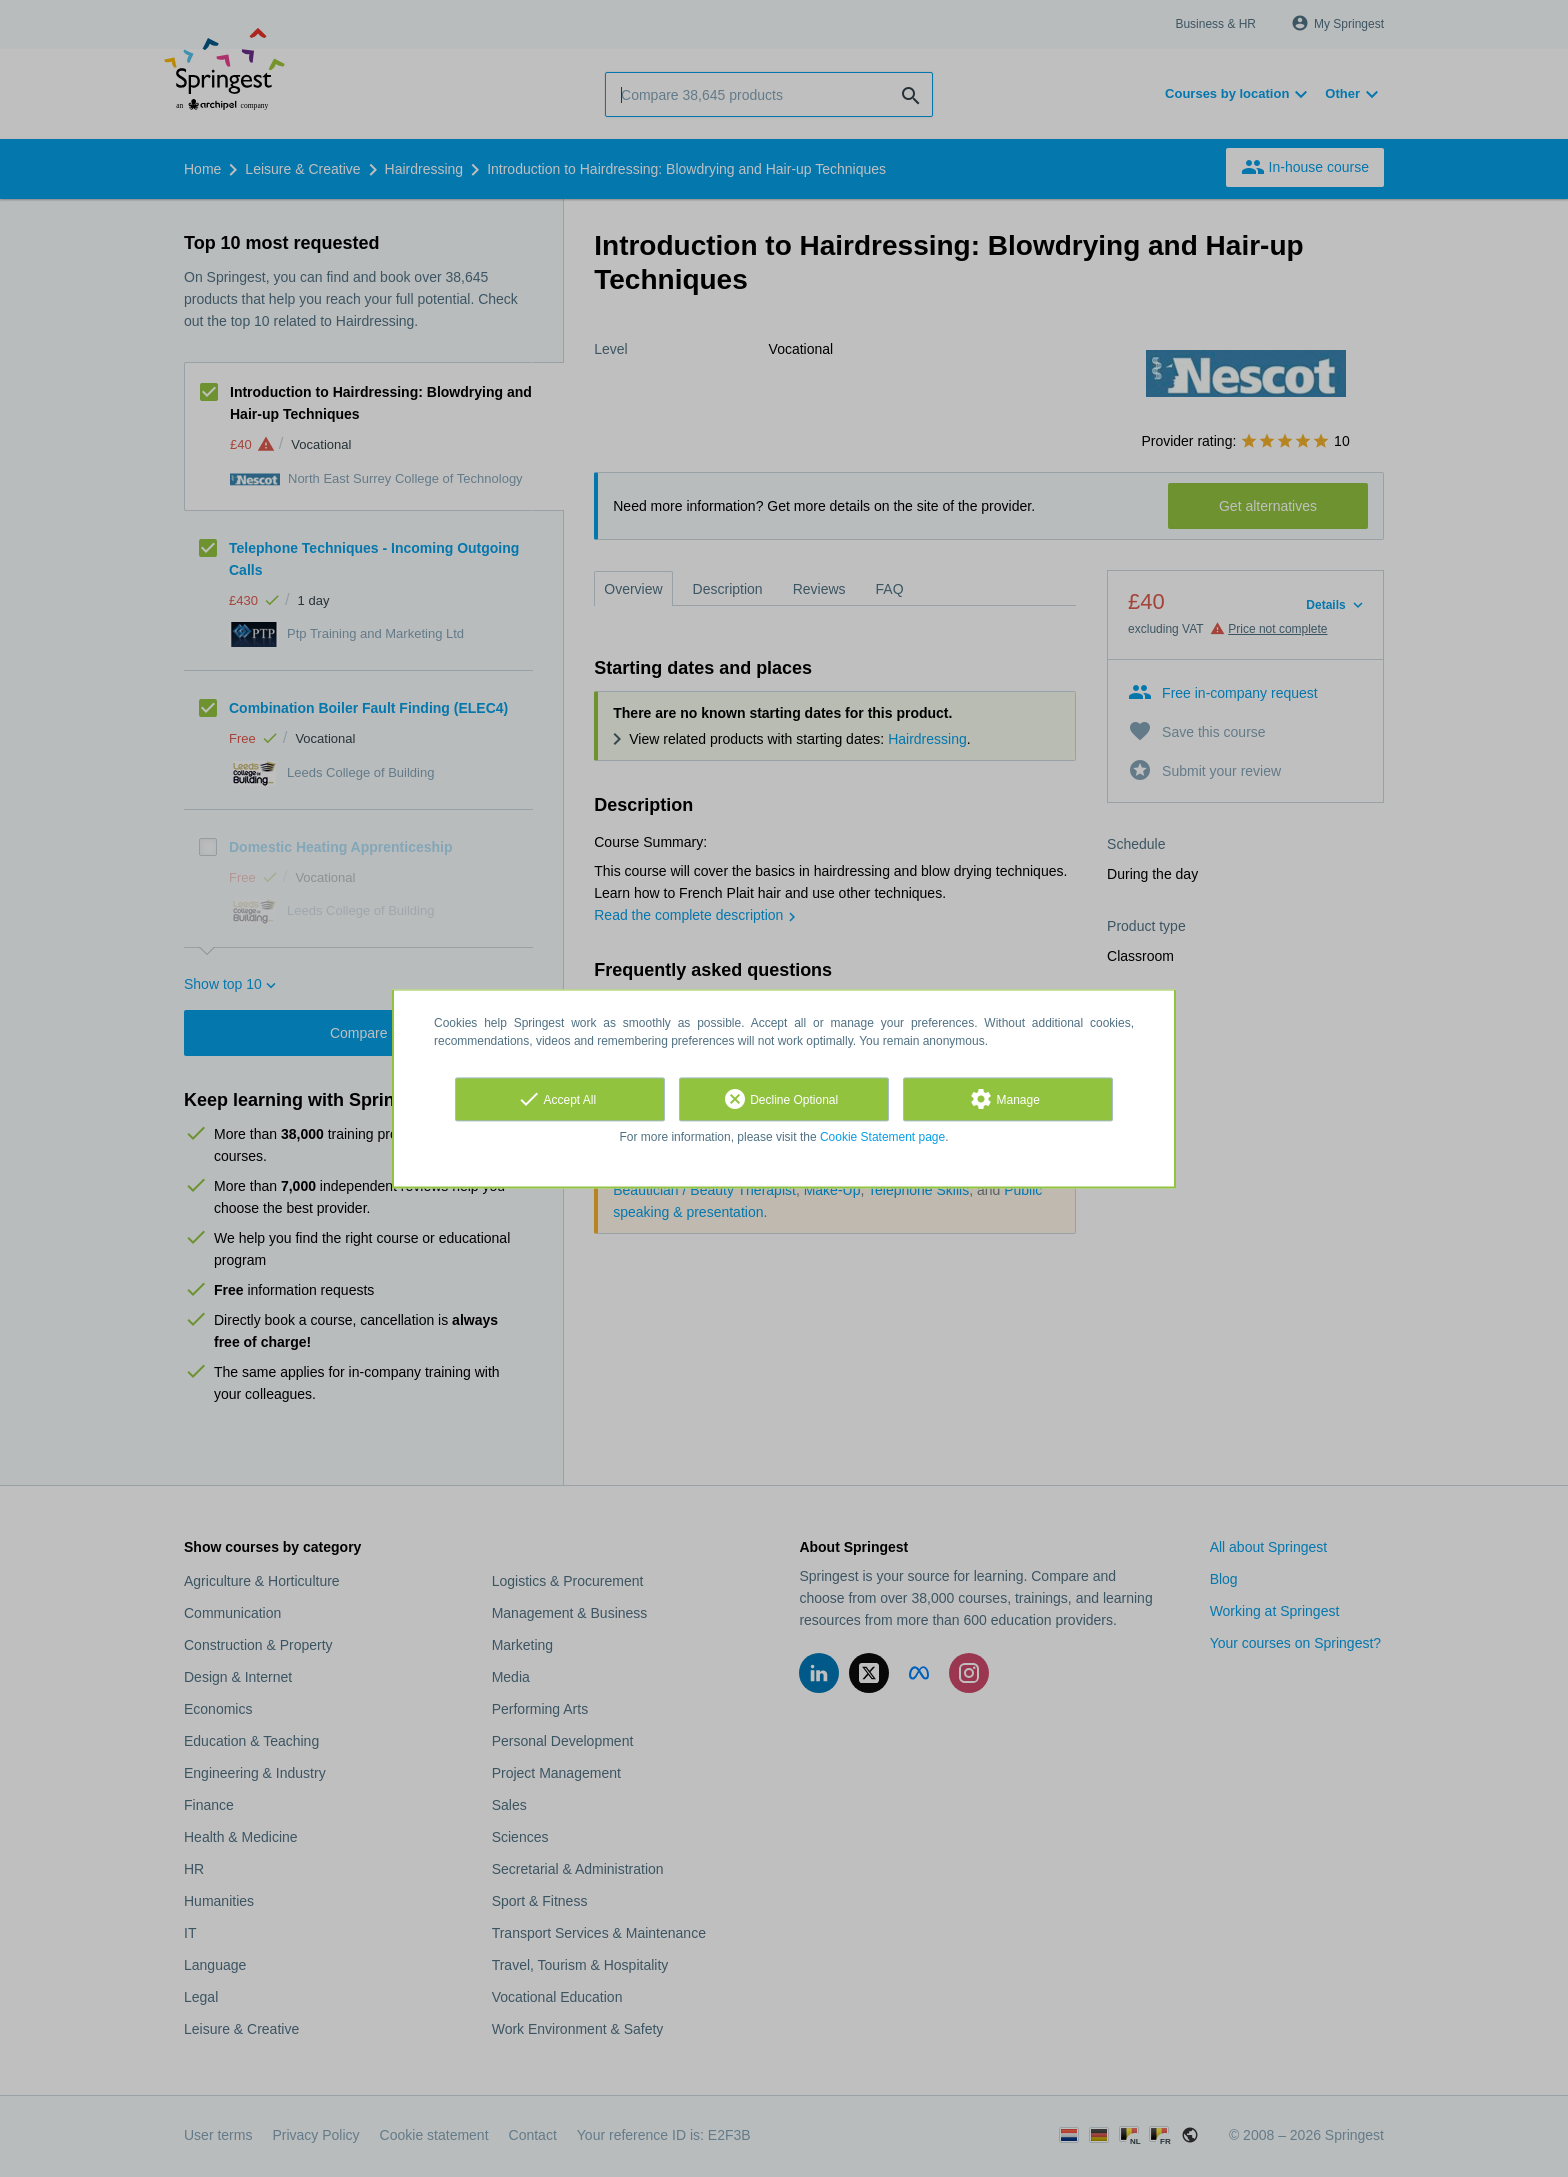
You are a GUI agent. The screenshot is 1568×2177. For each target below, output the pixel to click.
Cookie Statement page (882, 1137)
